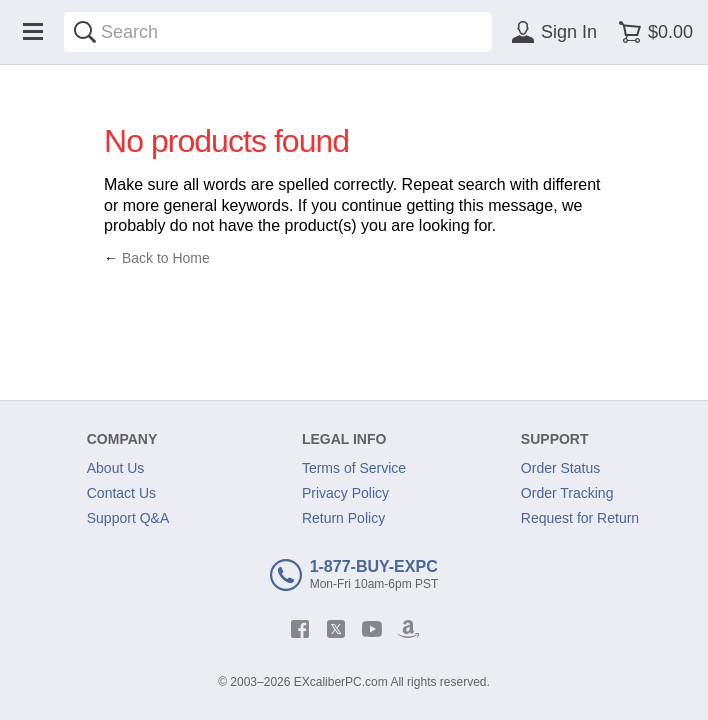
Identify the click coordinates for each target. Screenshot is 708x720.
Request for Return (580, 518)
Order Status (560, 468)
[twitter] (336, 629)
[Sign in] (551, 32)
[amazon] (408, 629)
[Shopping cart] (652, 32)
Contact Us (121, 493)
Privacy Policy (345, 493)
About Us (116, 468)
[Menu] (33, 32)
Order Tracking (567, 493)
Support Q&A (128, 518)
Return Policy (343, 518)
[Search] (85, 32)
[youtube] (372, 629)
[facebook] (300, 629)
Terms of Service (354, 468)
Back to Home (166, 258)
